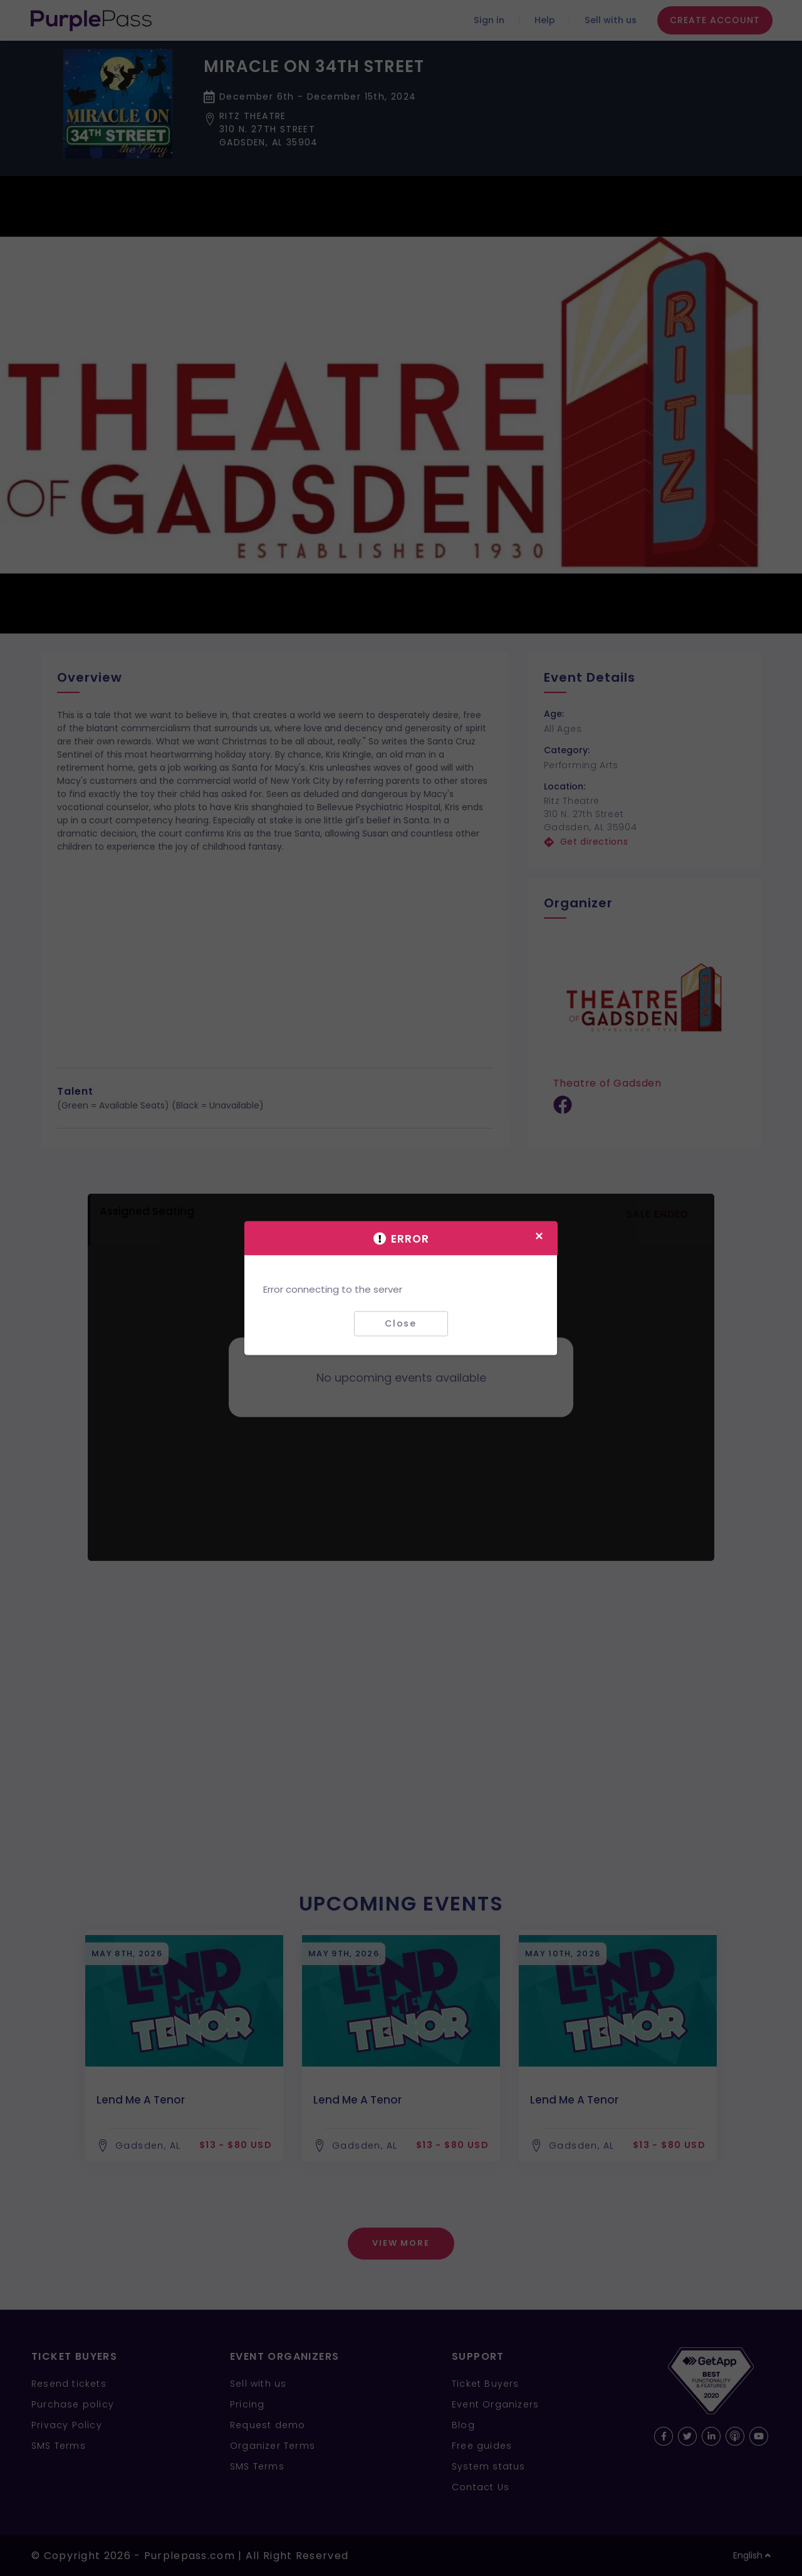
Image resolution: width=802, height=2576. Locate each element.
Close (401, 1323)
